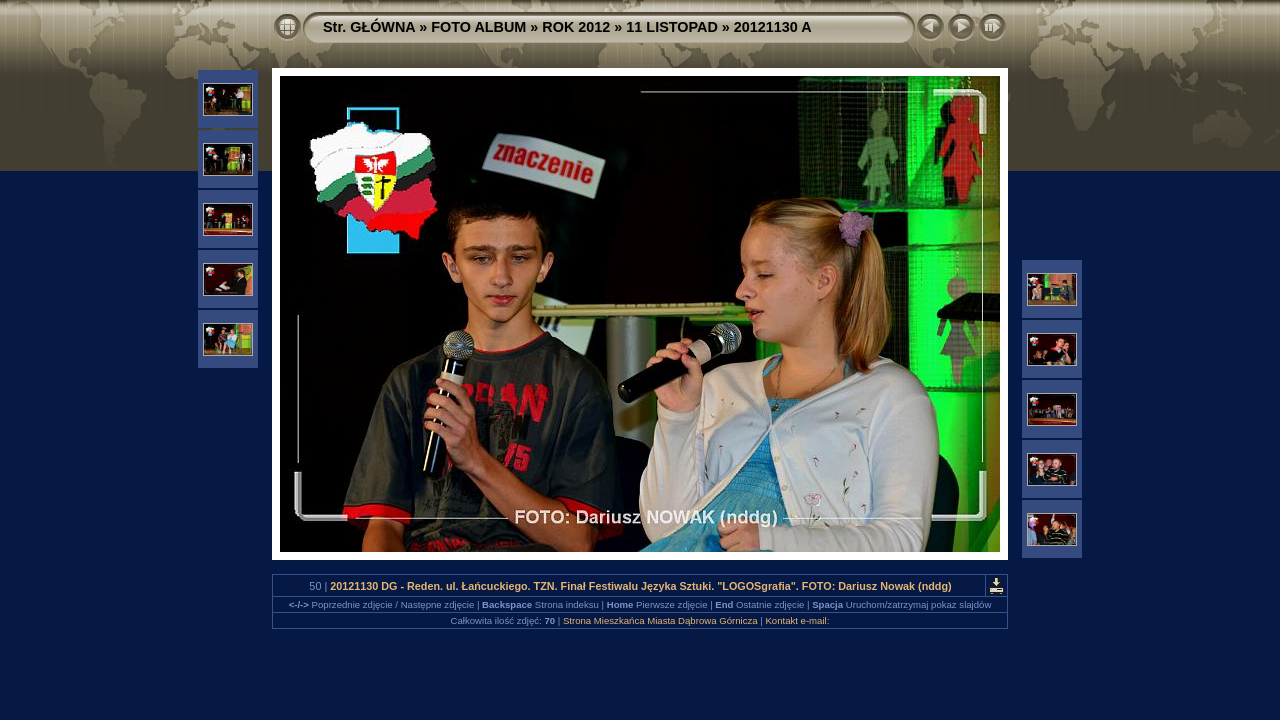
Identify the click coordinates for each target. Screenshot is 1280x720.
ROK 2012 (576, 27)
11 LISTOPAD (671, 27)
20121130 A (773, 27)
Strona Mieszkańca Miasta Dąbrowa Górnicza (660, 620)
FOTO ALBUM (478, 27)
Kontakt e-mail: (797, 620)
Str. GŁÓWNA (369, 27)
